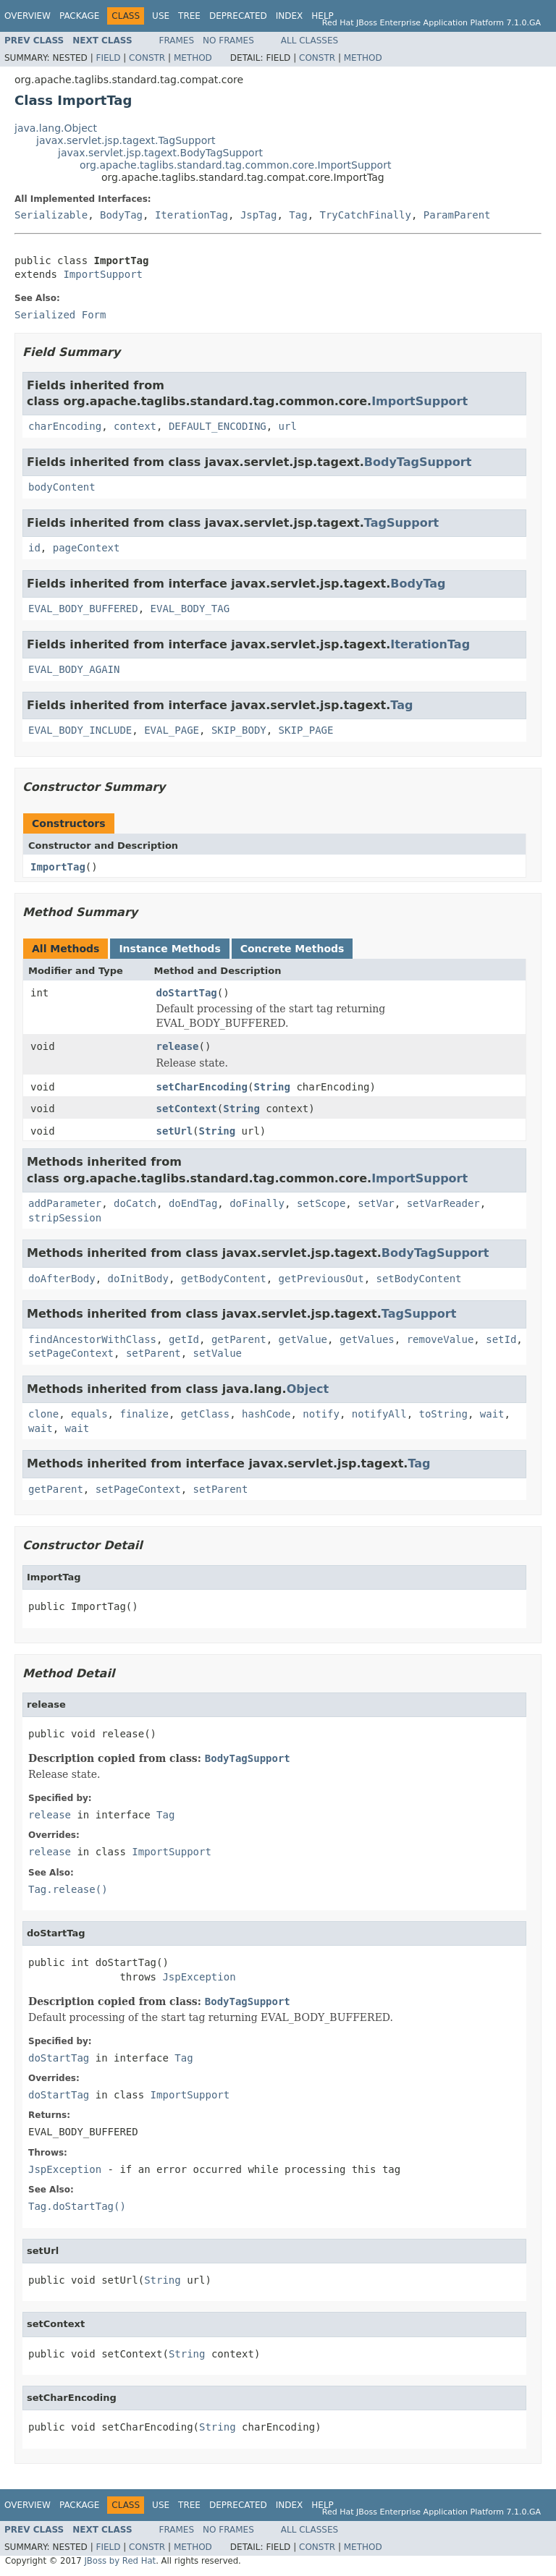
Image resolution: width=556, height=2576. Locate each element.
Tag (298, 215)
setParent (153, 1353)
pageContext (86, 548)
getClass (205, 1414)
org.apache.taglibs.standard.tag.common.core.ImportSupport (235, 165)
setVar (376, 1203)
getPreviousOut (321, 1278)
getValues (367, 1339)
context (135, 426)
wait (492, 1414)
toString (443, 1414)
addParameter (64, 1203)
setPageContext (71, 1353)
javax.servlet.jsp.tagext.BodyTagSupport (160, 152)
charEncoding (64, 426)
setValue (217, 1353)
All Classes (309, 40)
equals (89, 1414)
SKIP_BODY (238, 730)
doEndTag (193, 1203)
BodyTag (121, 215)
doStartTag (186, 993)
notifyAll (379, 1414)
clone (43, 1414)
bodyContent (62, 487)
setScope (321, 1203)
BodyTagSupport (418, 462)
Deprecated (238, 16)
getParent (238, 1339)
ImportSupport (103, 274)
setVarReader (443, 1203)
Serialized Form (60, 315)
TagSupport (401, 523)
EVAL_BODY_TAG (190, 608)
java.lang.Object (55, 128)
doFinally (257, 1203)
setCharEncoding (202, 1087)
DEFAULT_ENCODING (217, 426)
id (34, 548)
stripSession (64, 1218)
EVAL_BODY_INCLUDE (80, 730)
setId (501, 1339)
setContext (186, 1108)
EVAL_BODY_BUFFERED (83, 608)
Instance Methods (169, 948)
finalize (143, 1414)
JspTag (258, 215)
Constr (147, 58)
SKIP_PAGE (306, 730)
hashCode (266, 1414)
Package (79, 16)
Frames (177, 40)
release (177, 1046)
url (288, 426)
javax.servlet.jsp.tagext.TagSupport (126, 140)
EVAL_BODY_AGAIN (73, 669)
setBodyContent (418, 1278)
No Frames (228, 40)
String (271, 1087)
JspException (198, 1977)
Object (308, 1389)
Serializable (51, 215)
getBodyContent (223, 1278)
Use (160, 16)
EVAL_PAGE (171, 730)
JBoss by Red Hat (120, 2561)
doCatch (135, 1203)
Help (322, 16)
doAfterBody (62, 1278)
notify (321, 1414)
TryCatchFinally (365, 215)
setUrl (174, 1131)
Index (289, 16)
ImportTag (57, 867)
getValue (303, 1339)
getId (184, 1339)
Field (108, 58)
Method (193, 58)
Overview (27, 16)
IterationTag (191, 215)
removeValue (440, 1339)
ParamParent (457, 215)
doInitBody (138, 1278)
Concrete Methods (292, 948)
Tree (189, 16)
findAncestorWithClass (92, 1339)
